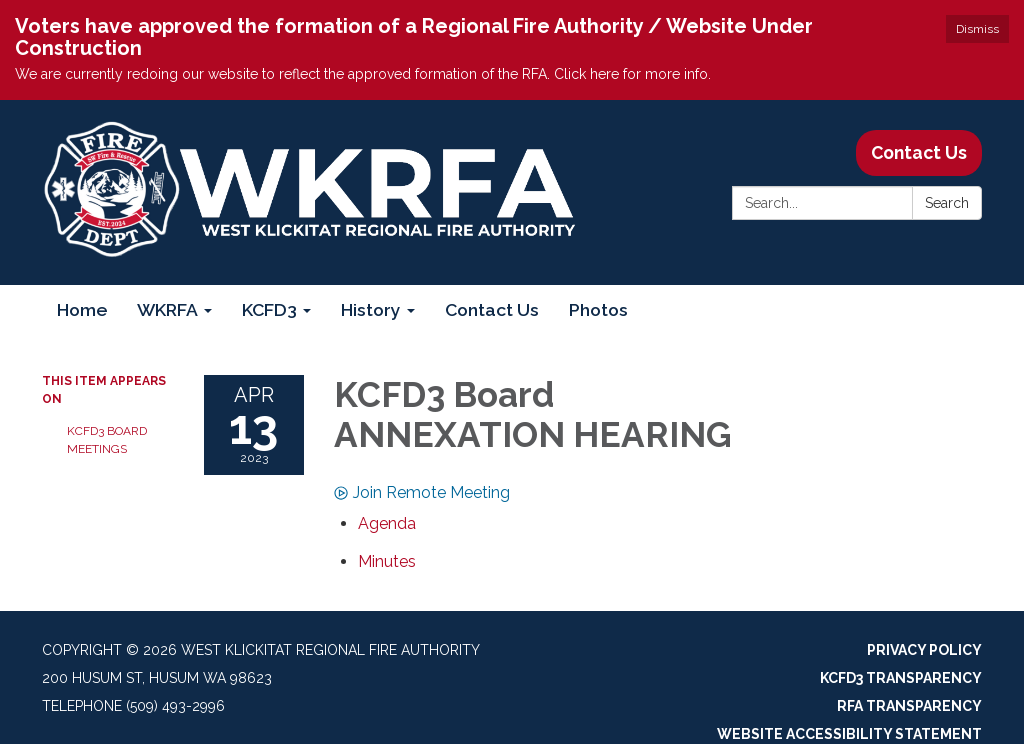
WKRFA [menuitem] (167, 309)
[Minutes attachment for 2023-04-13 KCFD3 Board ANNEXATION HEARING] (387, 561)
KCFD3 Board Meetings (107, 440)
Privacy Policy (924, 650)
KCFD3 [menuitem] (269, 309)
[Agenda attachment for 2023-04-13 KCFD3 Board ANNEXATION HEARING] (387, 523)
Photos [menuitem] (598, 309)
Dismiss (977, 29)
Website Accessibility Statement (849, 734)
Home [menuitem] (82, 309)
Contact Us (919, 152)
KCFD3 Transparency (901, 678)
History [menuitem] (371, 309)
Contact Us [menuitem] (492, 309)
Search (947, 203)
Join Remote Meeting (422, 492)
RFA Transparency (909, 706)
